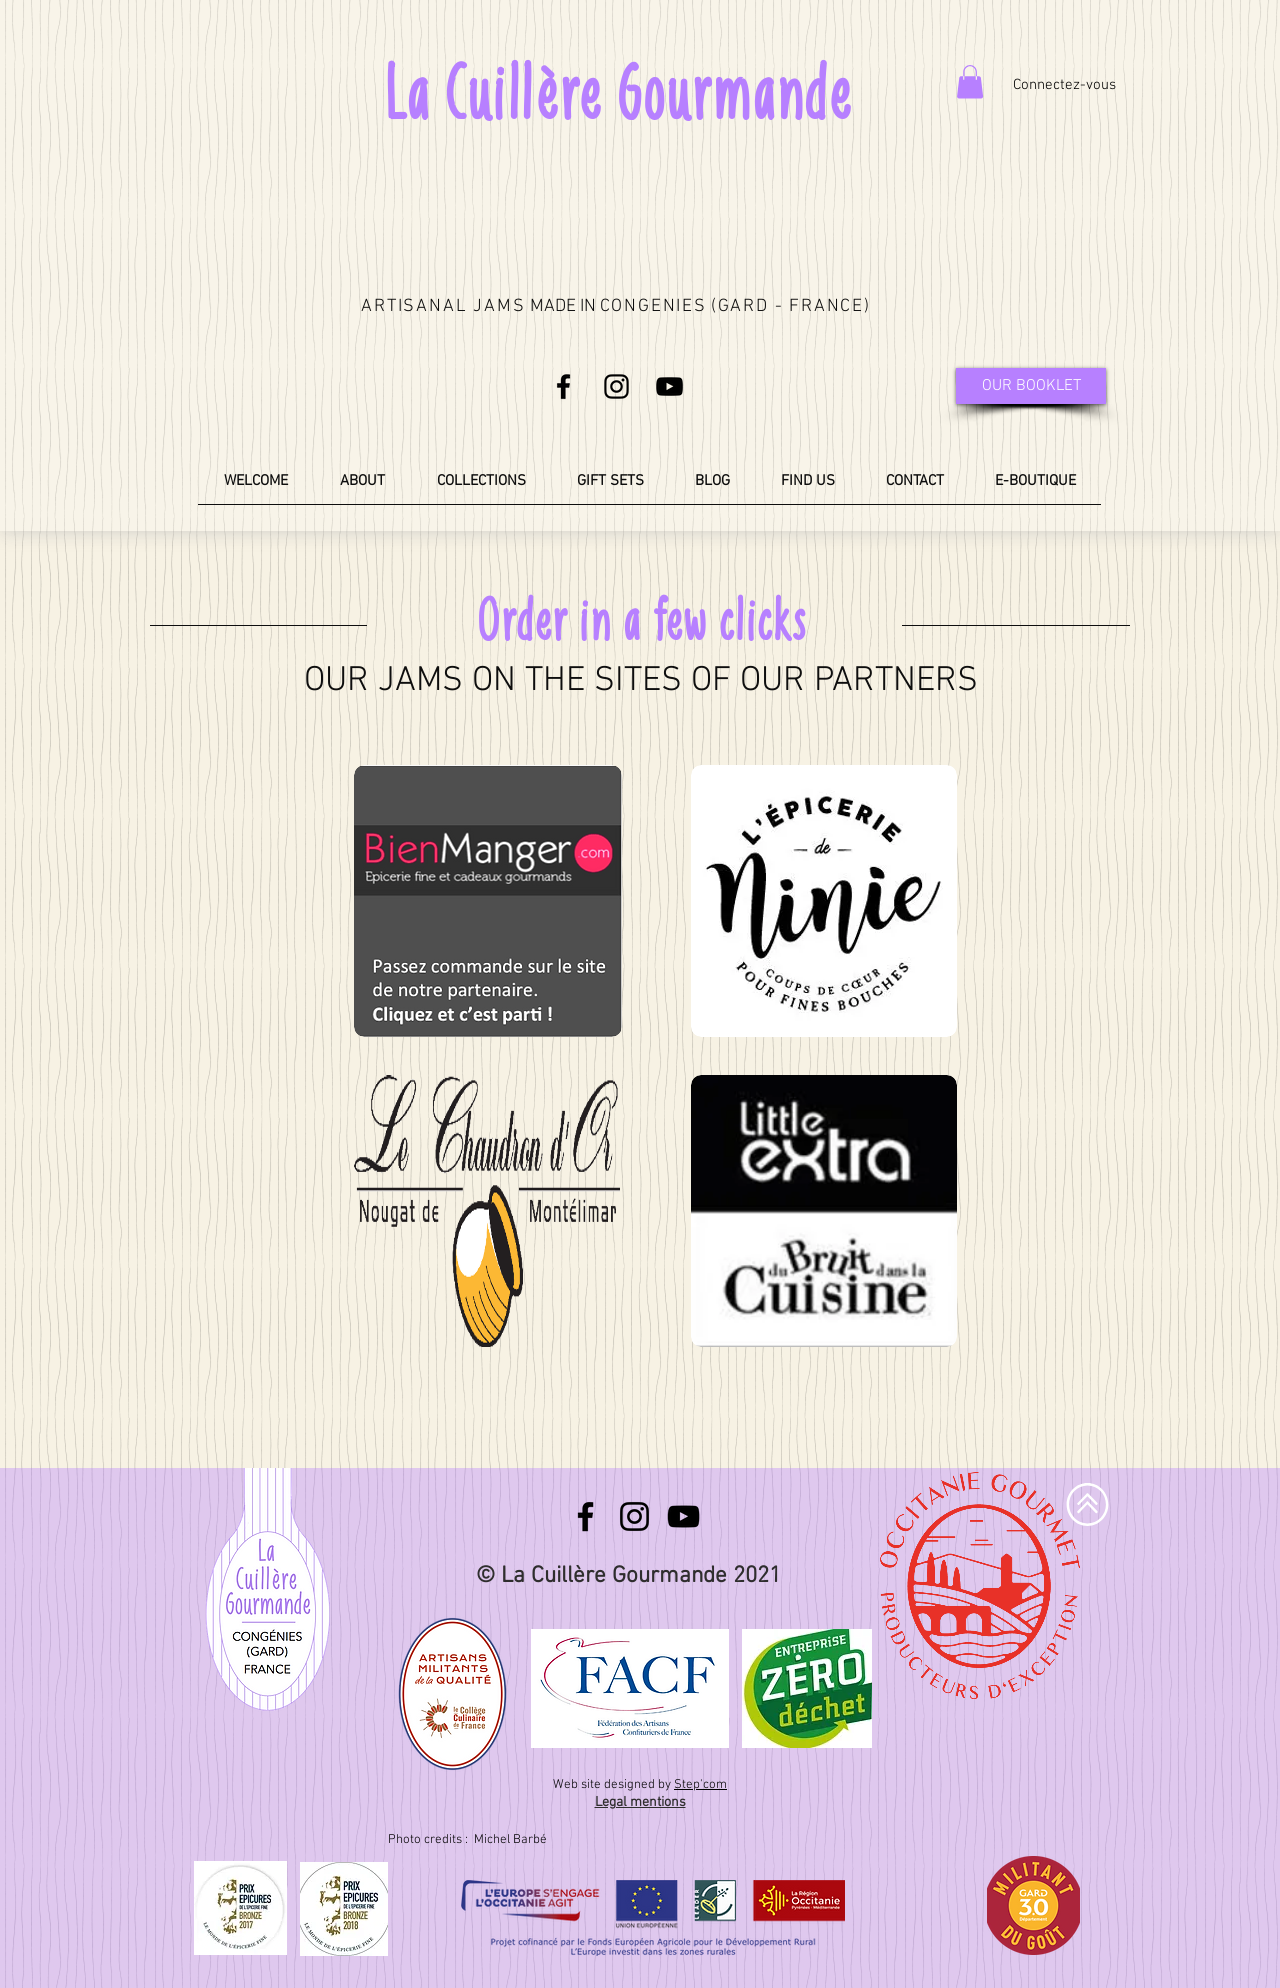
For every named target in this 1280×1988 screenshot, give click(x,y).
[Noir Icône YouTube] (669, 386)
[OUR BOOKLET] (1031, 386)
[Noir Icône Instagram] (616, 386)
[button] (970, 81)
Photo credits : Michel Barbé (469, 1840)
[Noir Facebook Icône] (563, 386)
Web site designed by (640, 1785)
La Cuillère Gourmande (617, 93)
